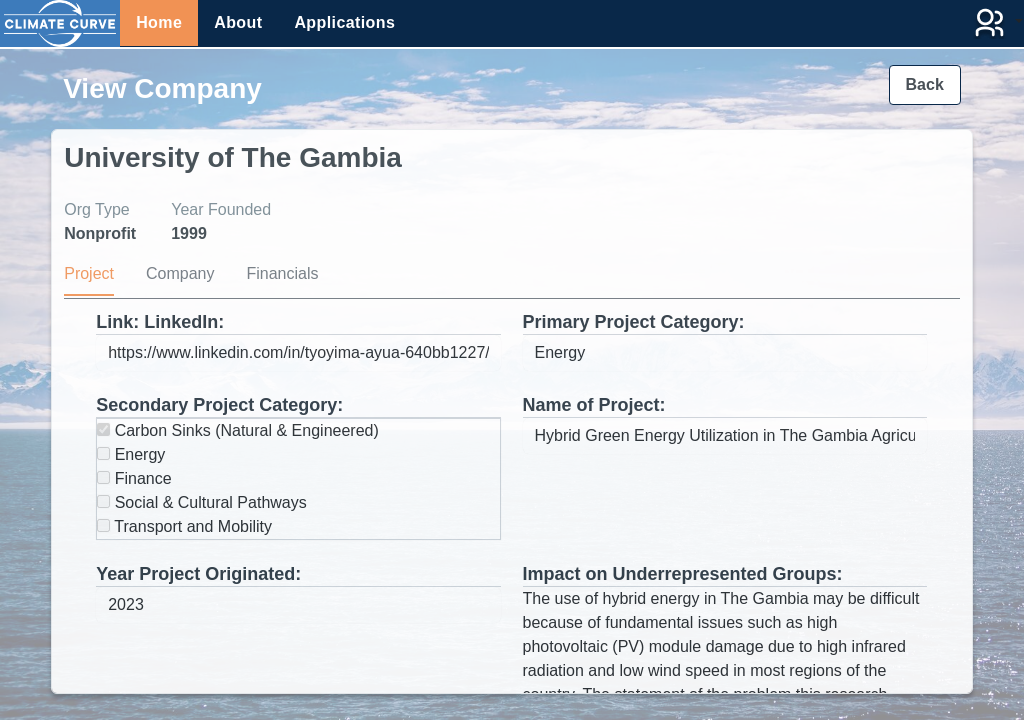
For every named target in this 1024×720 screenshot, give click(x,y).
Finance (134, 478)
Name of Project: (594, 405)
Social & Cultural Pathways (202, 502)
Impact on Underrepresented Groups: (683, 574)
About (238, 22)
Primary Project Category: (634, 322)
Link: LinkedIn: (160, 322)
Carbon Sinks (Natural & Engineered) (238, 430)
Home (159, 22)
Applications (344, 22)
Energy (131, 454)
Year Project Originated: (198, 574)
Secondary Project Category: (219, 405)
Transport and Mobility (184, 526)
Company (180, 273)
